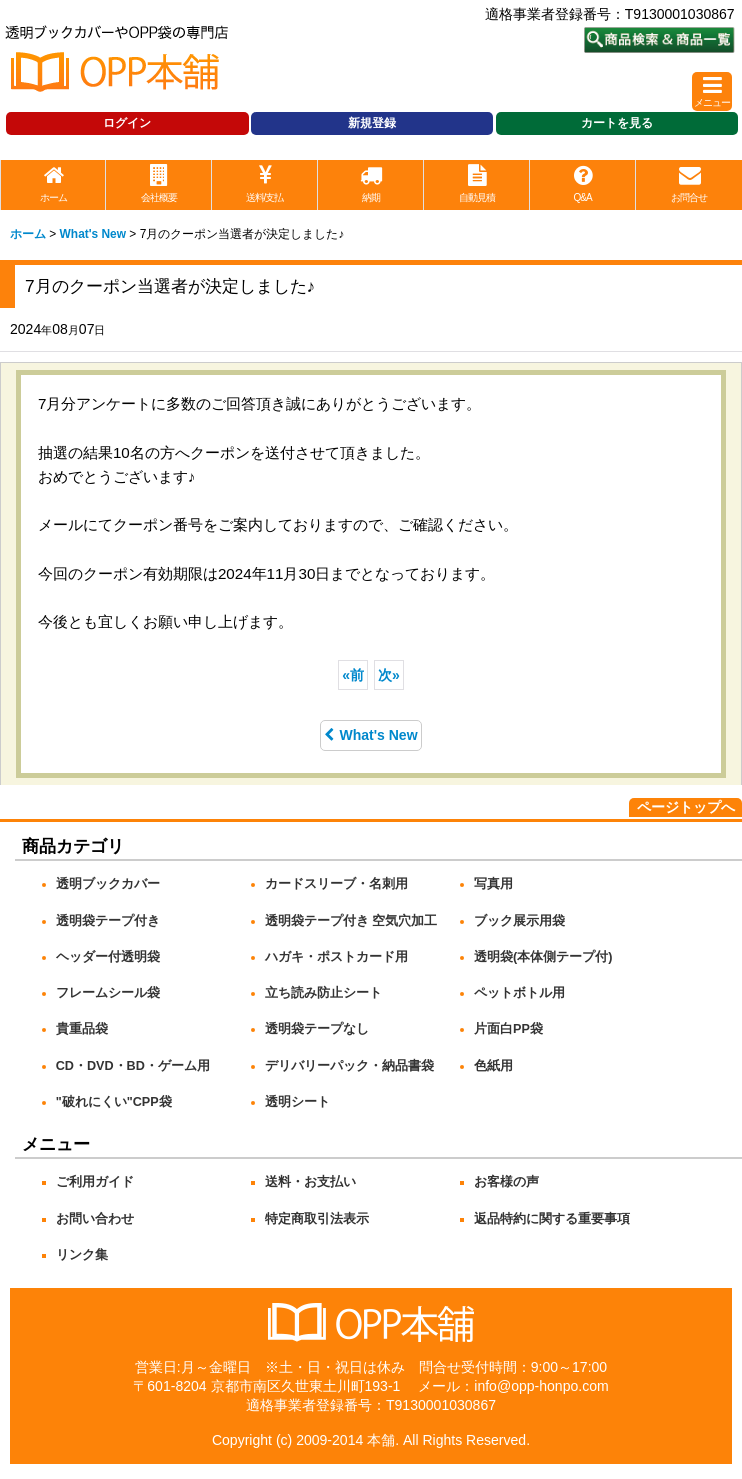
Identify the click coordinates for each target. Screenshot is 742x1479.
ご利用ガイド (95, 1182)
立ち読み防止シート (323, 993)
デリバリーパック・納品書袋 (349, 1066)
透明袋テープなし (317, 1029)
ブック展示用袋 (519, 921)
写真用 (493, 884)
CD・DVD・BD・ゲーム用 (133, 1066)
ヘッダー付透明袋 (108, 957)
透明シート (297, 1102)
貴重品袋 (82, 1029)
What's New (370, 735)
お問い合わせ (95, 1219)
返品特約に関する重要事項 (552, 1219)
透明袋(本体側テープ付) (543, 957)
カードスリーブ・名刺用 (336, 884)
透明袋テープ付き (108, 921)
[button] (712, 91)
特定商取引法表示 (317, 1219)
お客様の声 (506, 1182)
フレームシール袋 (108, 993)
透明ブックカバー (108, 884)
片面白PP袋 (508, 1029)
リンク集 (82, 1255)
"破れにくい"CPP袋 (114, 1102)
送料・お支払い (310, 1182)
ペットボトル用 (519, 993)
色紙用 (493, 1066)
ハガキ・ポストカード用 (336, 957)
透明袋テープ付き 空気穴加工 (351, 921)
